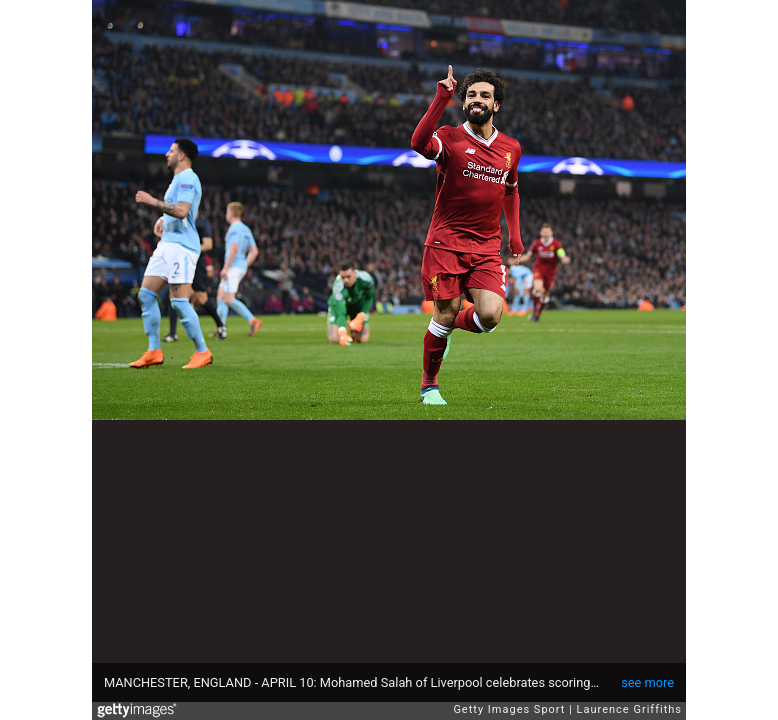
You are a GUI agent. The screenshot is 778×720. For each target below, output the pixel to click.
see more (647, 682)
